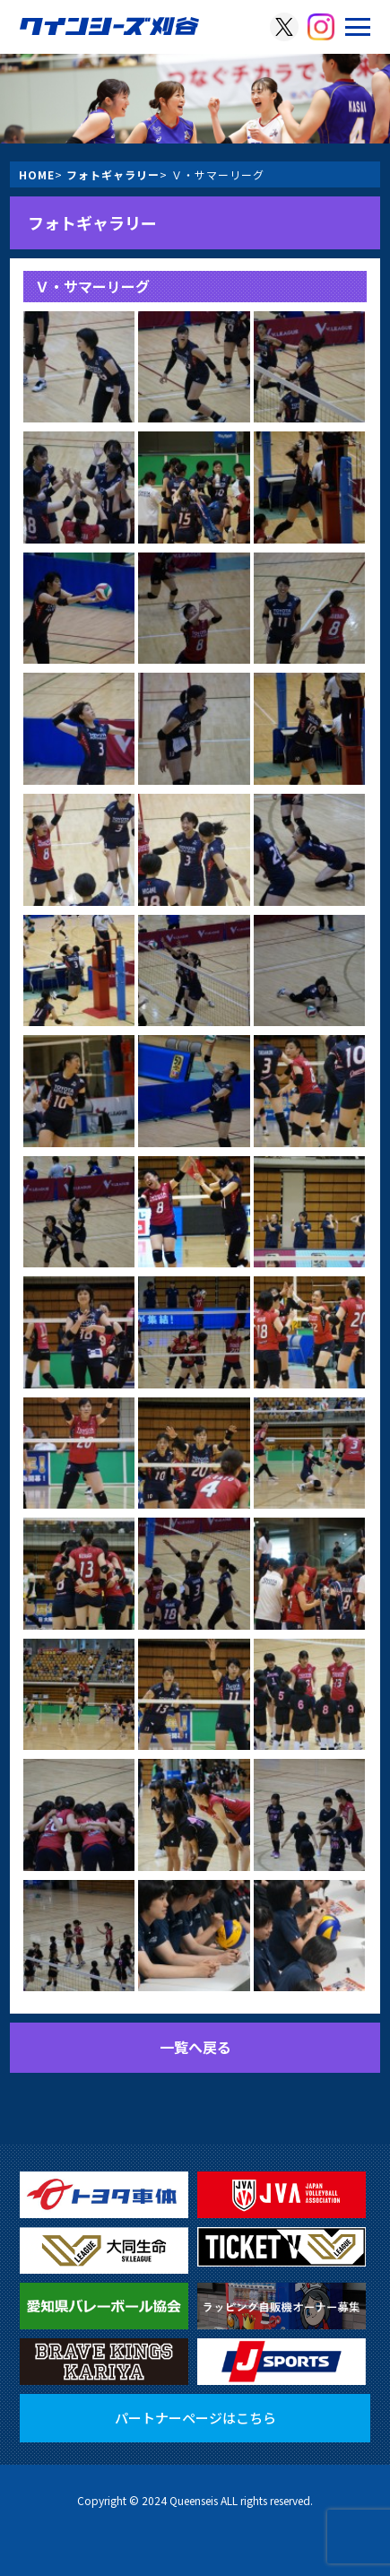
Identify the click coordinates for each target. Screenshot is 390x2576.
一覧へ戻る (195, 2047)
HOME (37, 174)
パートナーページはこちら (195, 2417)
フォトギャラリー (113, 174)
